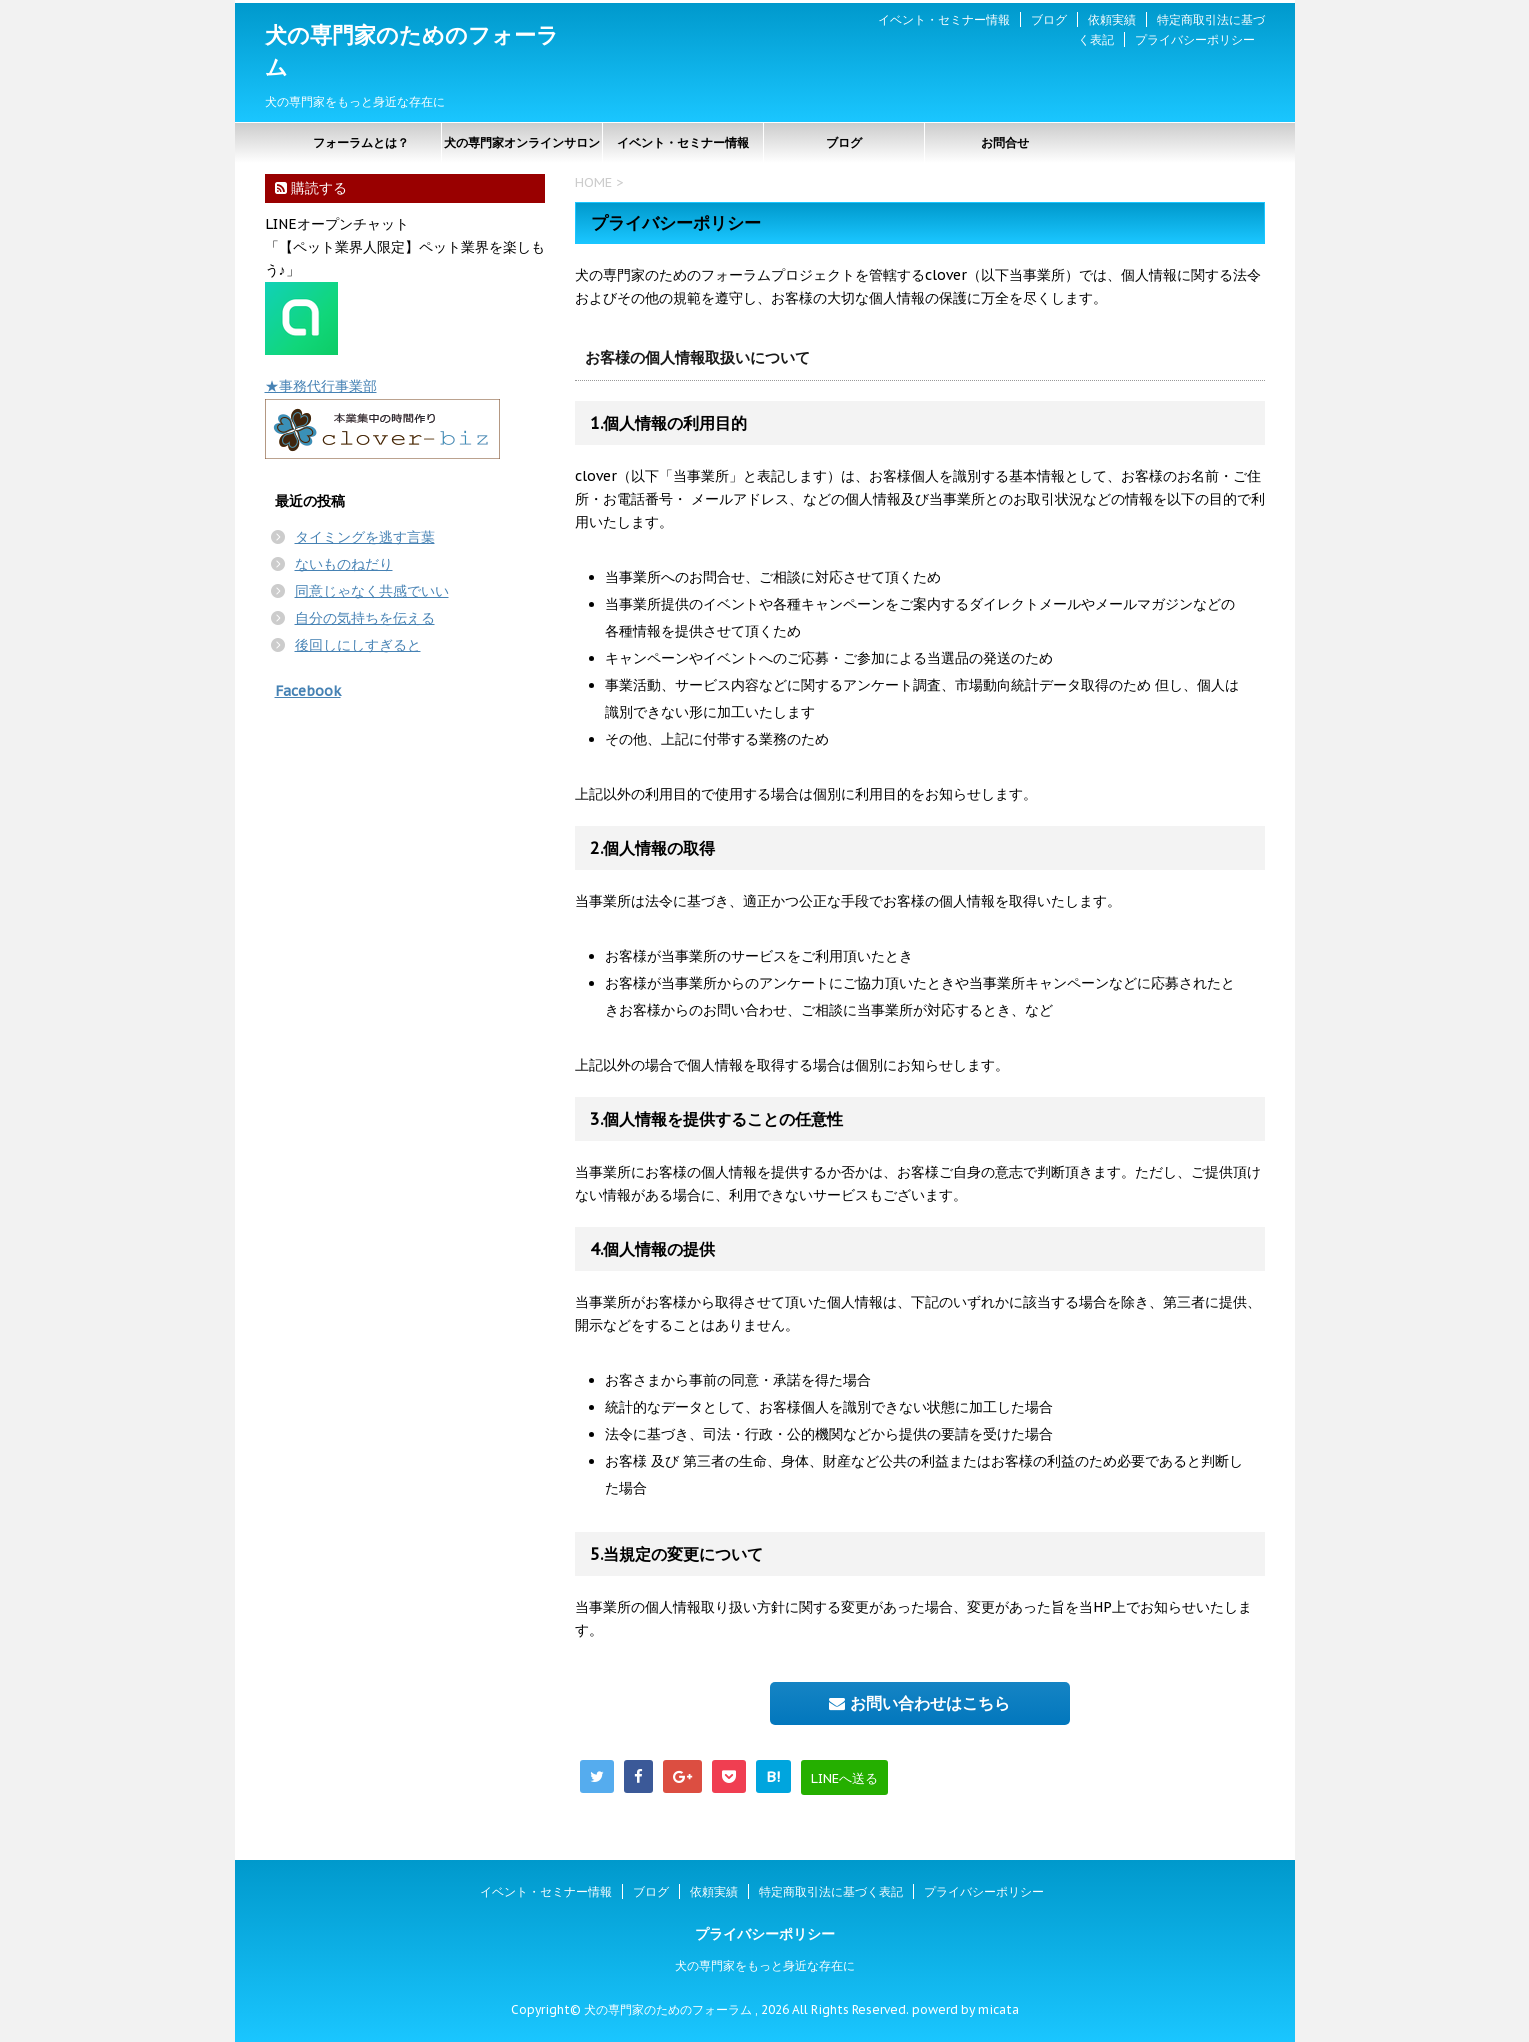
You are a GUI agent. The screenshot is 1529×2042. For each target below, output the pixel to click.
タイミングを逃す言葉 (365, 537)
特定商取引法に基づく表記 (831, 1891)
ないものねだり (344, 564)
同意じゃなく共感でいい (372, 591)
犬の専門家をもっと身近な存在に (765, 1965)
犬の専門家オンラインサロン (522, 143)
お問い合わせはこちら (919, 1703)
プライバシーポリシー (1195, 39)
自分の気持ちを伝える (365, 618)
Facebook (308, 691)
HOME (593, 182)
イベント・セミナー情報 (944, 19)
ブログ (1049, 19)
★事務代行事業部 (321, 386)
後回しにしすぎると (358, 645)
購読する (311, 188)
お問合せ (1005, 143)
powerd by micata (964, 2009)
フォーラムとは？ (361, 143)
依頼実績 (1112, 19)
